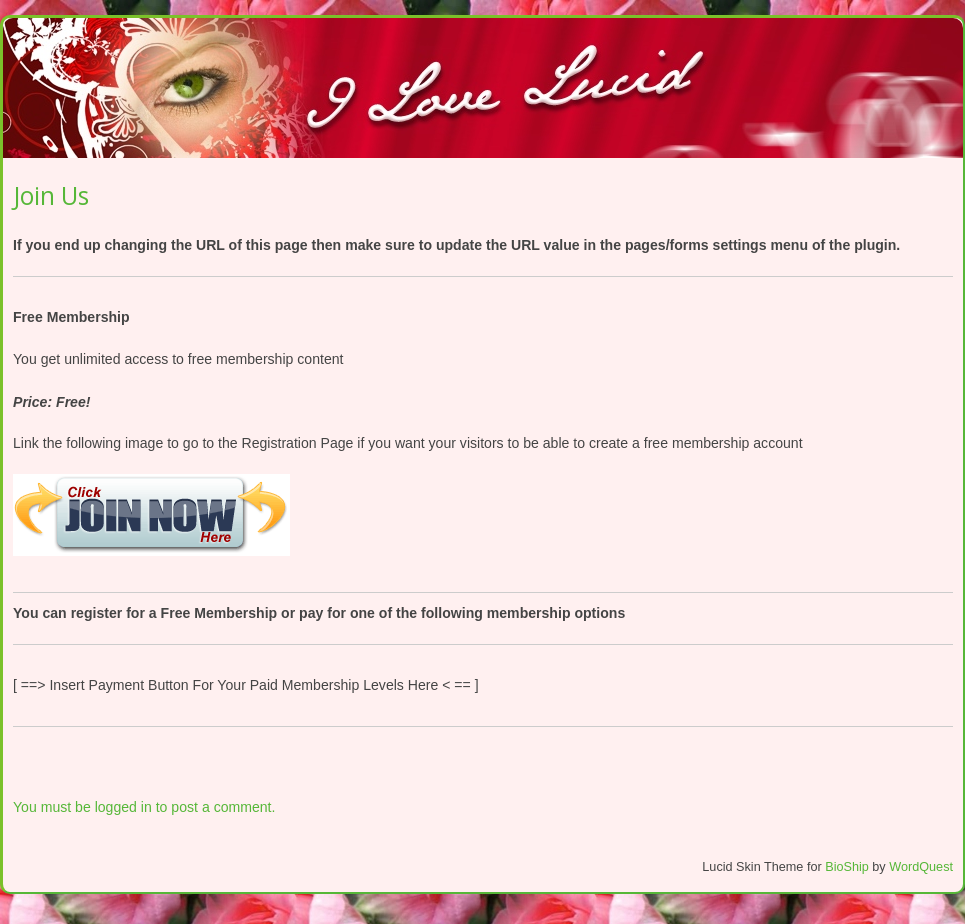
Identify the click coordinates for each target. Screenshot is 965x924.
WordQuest (921, 867)
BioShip (847, 867)
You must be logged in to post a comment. (144, 807)
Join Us (51, 195)
